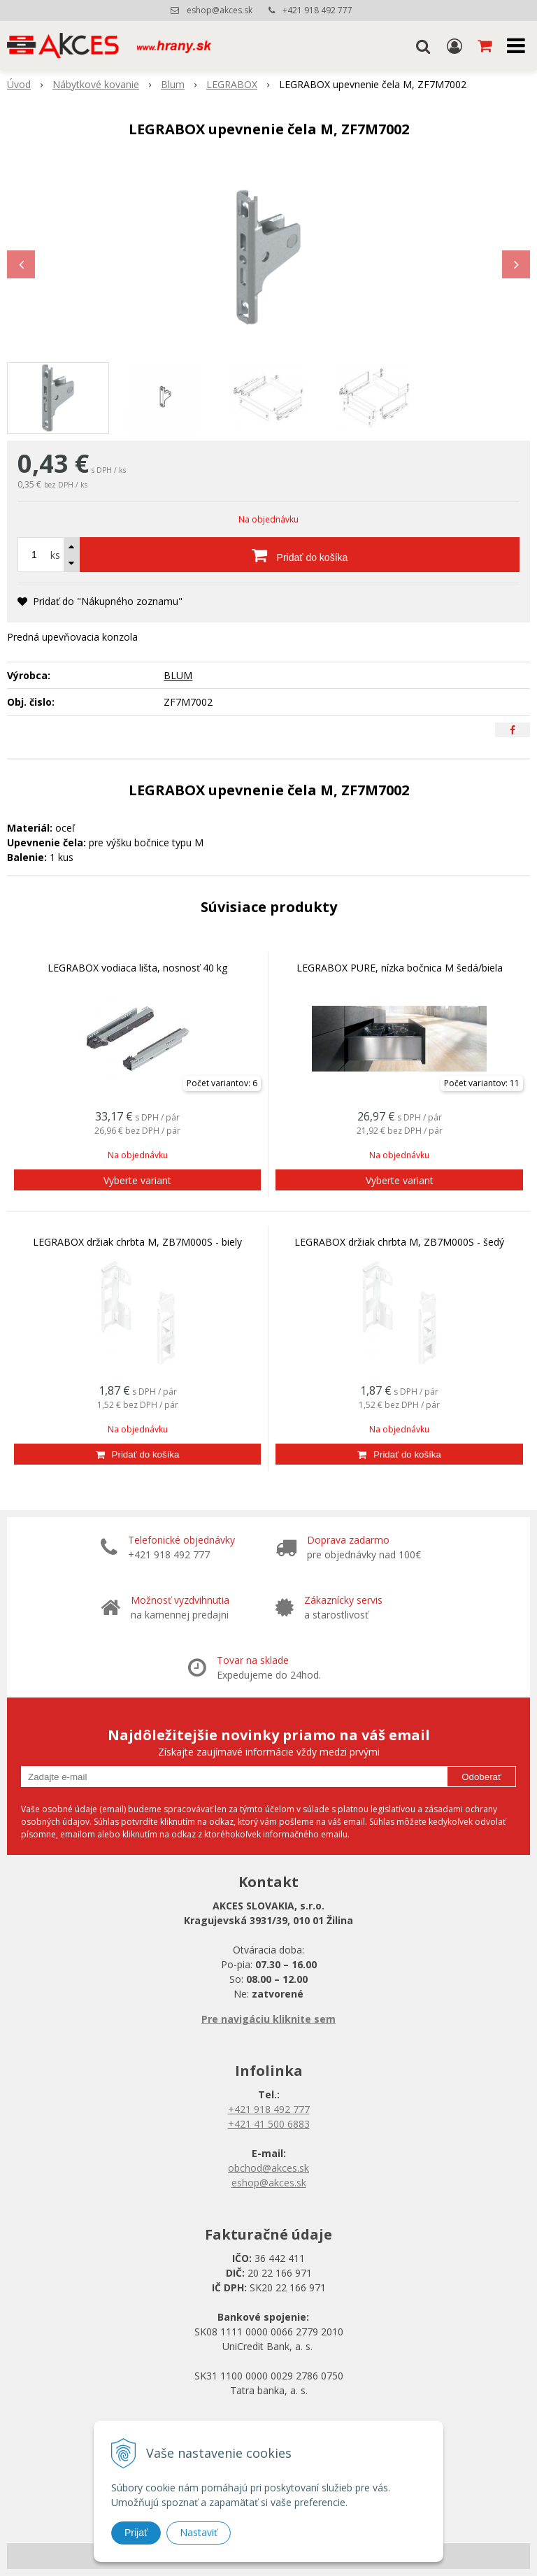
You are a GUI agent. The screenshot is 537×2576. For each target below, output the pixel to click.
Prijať (136, 2532)
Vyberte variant (137, 1180)
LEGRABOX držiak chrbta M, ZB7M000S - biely (137, 1241)
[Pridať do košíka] (300, 554)
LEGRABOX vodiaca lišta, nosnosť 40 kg (137, 967)
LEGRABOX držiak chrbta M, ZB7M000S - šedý (399, 1241)
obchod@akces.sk (268, 2168)
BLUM (178, 675)
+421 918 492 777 (317, 10)
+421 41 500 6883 (269, 2123)
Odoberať (481, 1777)
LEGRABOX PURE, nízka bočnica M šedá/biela (399, 967)
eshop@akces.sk (219, 10)
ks (55, 555)
